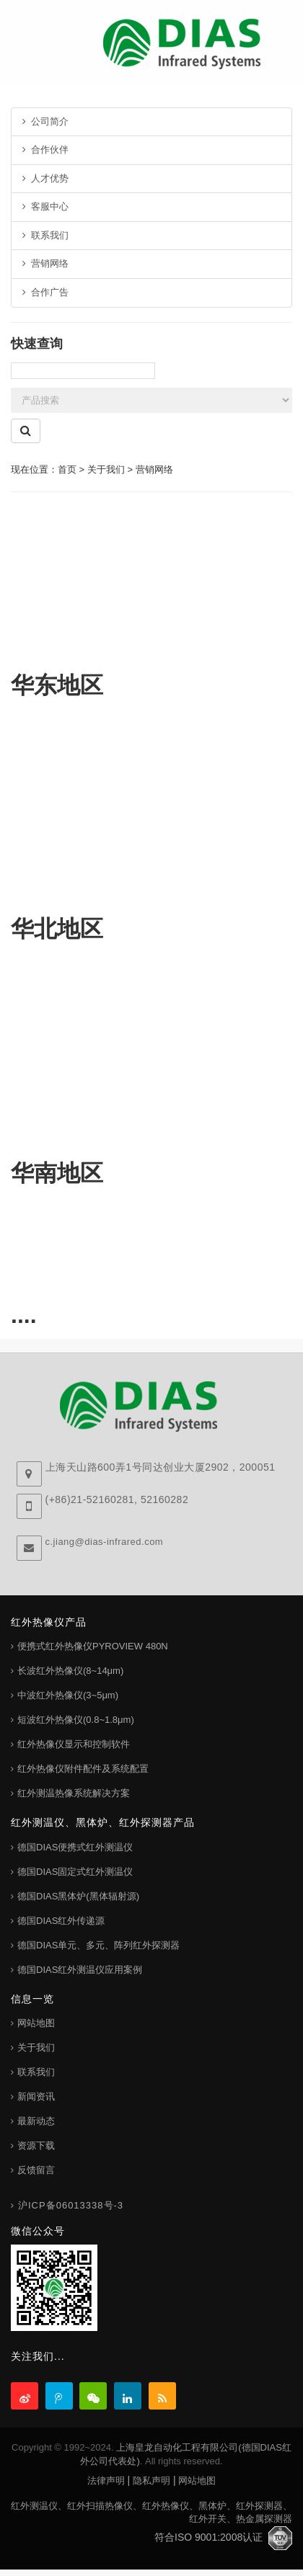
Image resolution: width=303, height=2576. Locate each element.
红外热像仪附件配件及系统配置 (83, 1768)
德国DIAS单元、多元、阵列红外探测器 (98, 1945)
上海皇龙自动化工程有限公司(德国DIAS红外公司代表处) (185, 2454)
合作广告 (45, 292)
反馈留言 (36, 2170)
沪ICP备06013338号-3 (70, 2205)
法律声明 (106, 2480)
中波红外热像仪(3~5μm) (67, 1695)
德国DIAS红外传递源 (61, 1920)
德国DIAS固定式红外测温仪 (75, 1871)
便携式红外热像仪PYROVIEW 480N (92, 1646)
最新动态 (36, 2121)
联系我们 (45, 235)
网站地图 (36, 2023)
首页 (67, 469)
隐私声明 (151, 2480)
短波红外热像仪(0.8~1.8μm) (75, 1719)
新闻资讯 (36, 2096)
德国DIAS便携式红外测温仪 (75, 1847)
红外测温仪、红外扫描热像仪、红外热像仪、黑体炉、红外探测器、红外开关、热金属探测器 (151, 2512)
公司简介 (45, 121)
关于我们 (36, 2047)
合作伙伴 (45, 149)
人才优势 (45, 178)
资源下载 (36, 2145)
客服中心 (45, 206)
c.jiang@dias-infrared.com (104, 1541)
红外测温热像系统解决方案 (73, 1793)
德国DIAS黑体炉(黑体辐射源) (78, 1896)
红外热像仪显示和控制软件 (73, 1744)
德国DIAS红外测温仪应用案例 (79, 1969)
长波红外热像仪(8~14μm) (70, 1670)
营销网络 (45, 263)
